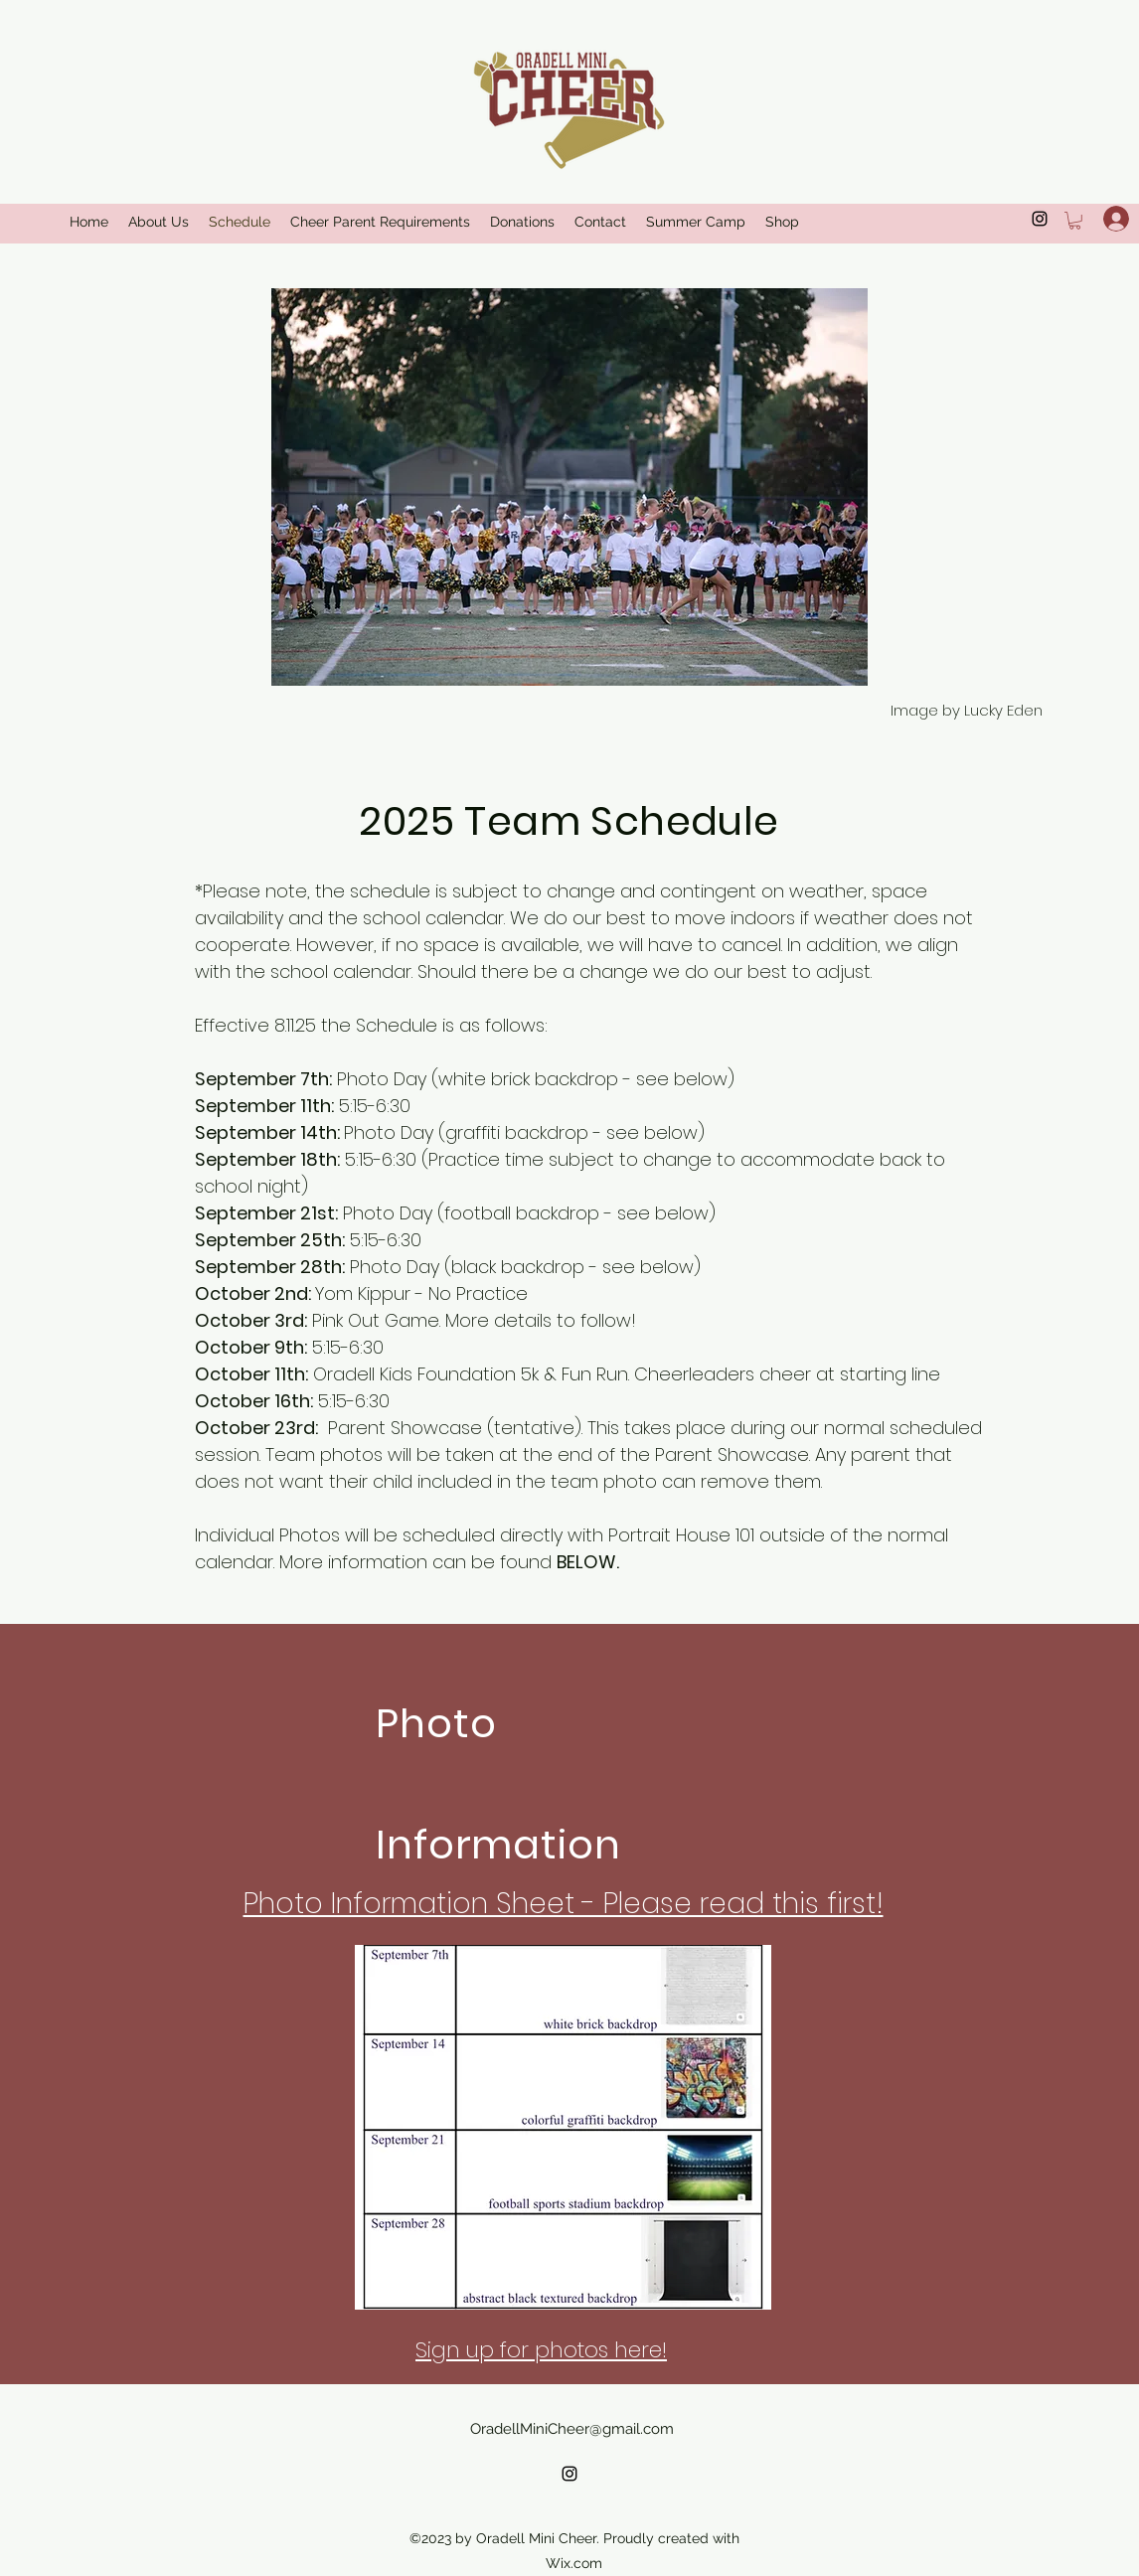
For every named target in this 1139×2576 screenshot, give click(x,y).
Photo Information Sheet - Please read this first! (564, 1903)
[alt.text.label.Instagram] (569, 2474)
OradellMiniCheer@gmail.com (572, 2429)
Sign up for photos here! (541, 2349)
